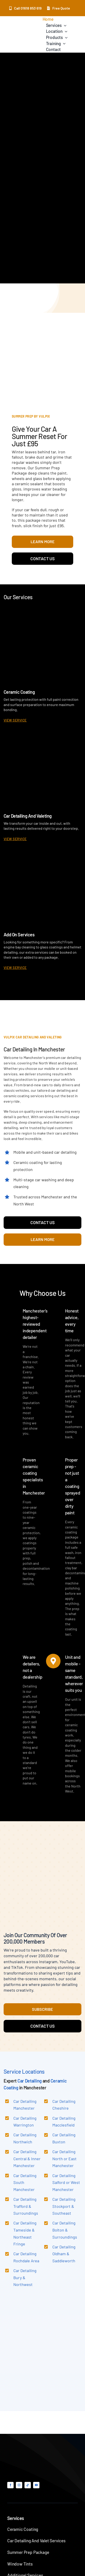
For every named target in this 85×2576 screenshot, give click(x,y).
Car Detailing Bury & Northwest (24, 2277)
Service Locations (24, 2071)
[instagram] (19, 2485)
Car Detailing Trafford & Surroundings (25, 2206)
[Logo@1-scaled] (25, 2459)
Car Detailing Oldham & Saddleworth (63, 2253)
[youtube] (36, 2485)
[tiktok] (27, 2485)
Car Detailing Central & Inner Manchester (27, 2158)
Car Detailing (29, 2080)
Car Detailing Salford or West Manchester (66, 2182)
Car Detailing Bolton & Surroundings (64, 2229)
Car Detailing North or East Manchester (64, 2158)
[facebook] (10, 2485)
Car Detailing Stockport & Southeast (63, 2206)
